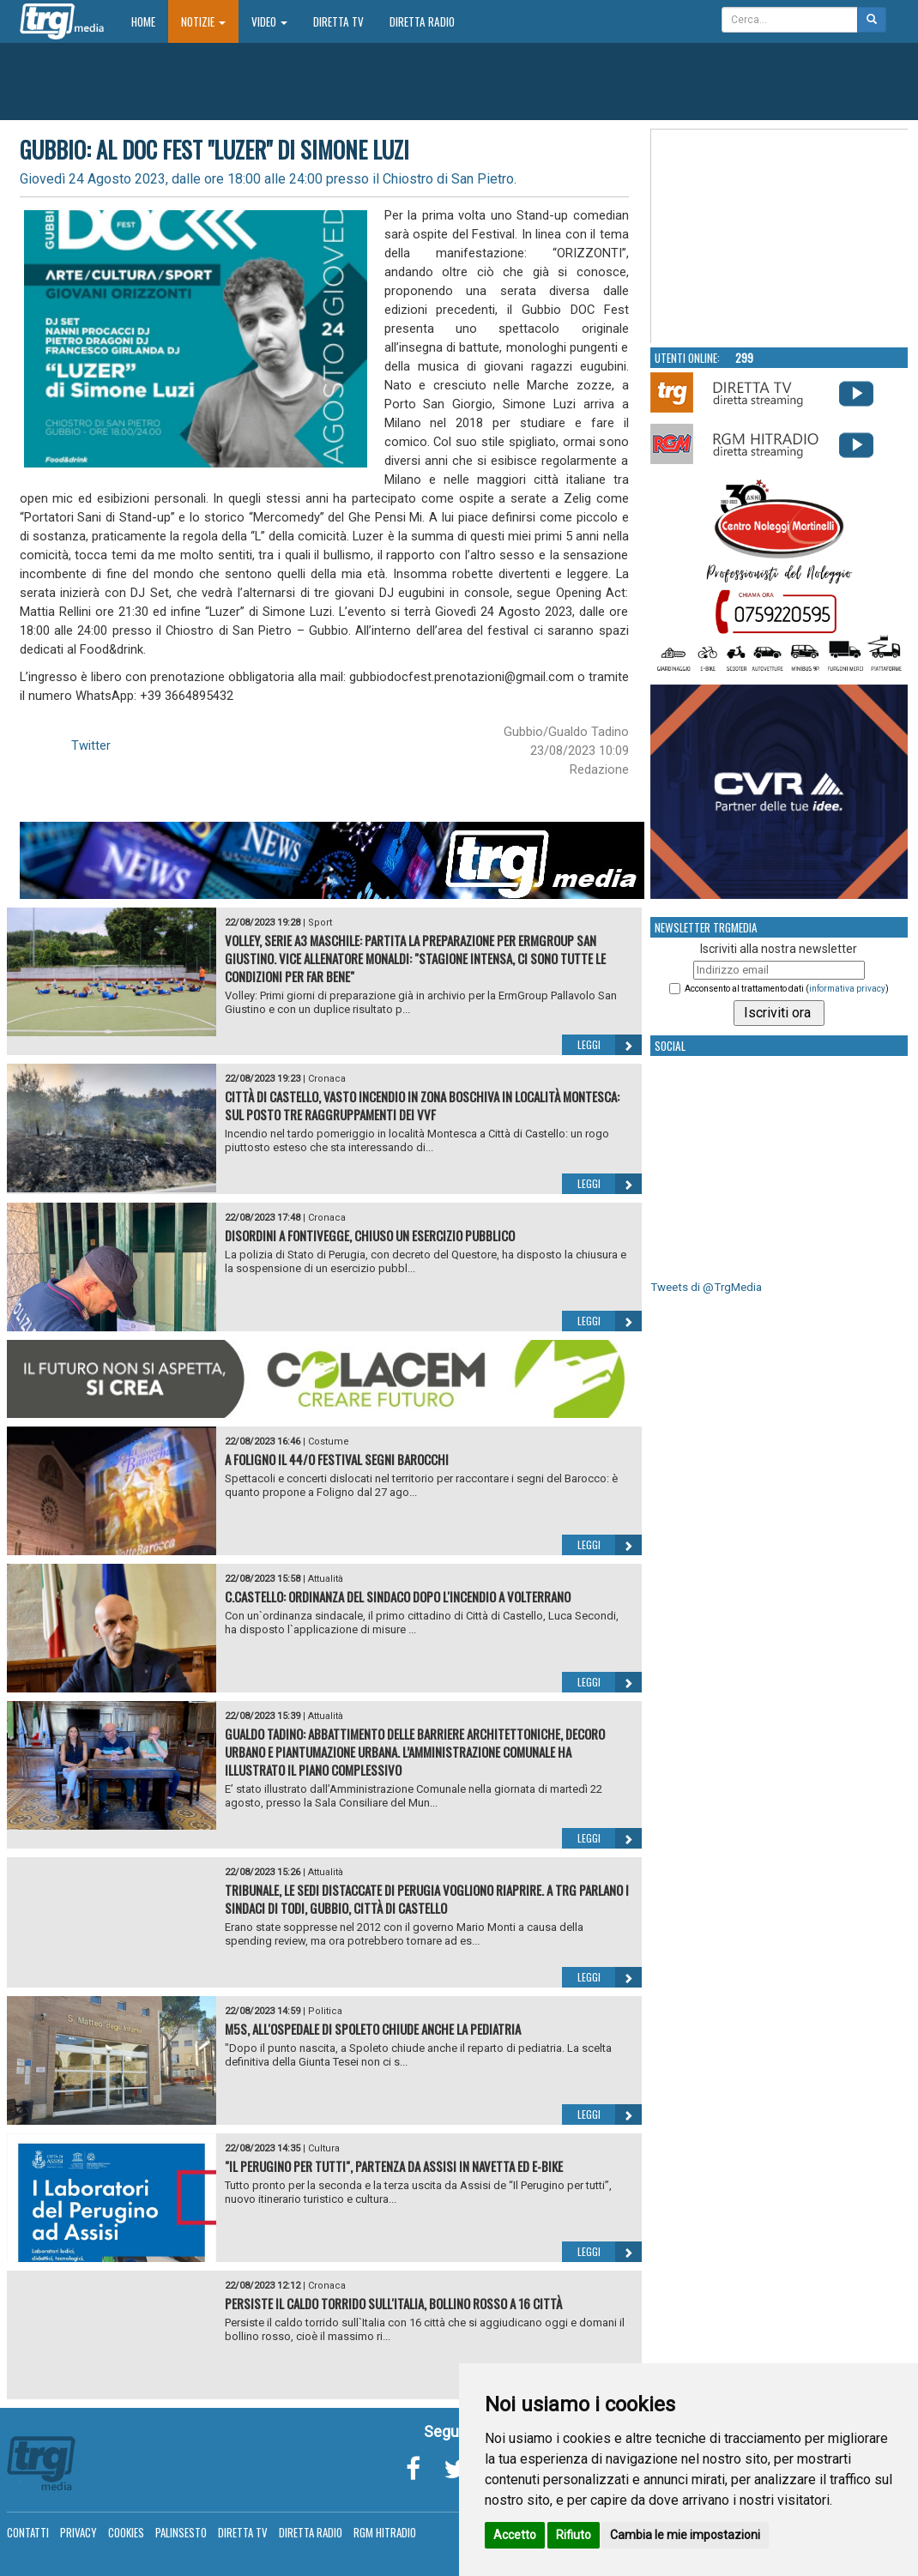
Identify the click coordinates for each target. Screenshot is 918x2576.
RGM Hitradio (384, 2532)
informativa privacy (847, 988)
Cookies (126, 2532)
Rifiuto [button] (573, 2535)
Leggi (609, 1045)
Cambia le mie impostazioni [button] (685, 2535)
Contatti (28, 2532)
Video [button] (269, 21)
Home (149, 21)
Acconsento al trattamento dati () (787, 988)
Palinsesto (181, 2532)
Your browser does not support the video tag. (780, 237)
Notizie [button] (203, 21)
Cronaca (327, 1078)
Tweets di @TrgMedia (706, 1287)
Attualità (325, 1578)
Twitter (91, 745)
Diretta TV (338, 21)
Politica (325, 2011)
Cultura (324, 2148)
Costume (328, 1441)
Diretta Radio (422, 21)
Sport (320, 922)
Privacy (78, 2532)
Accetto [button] (514, 2535)
